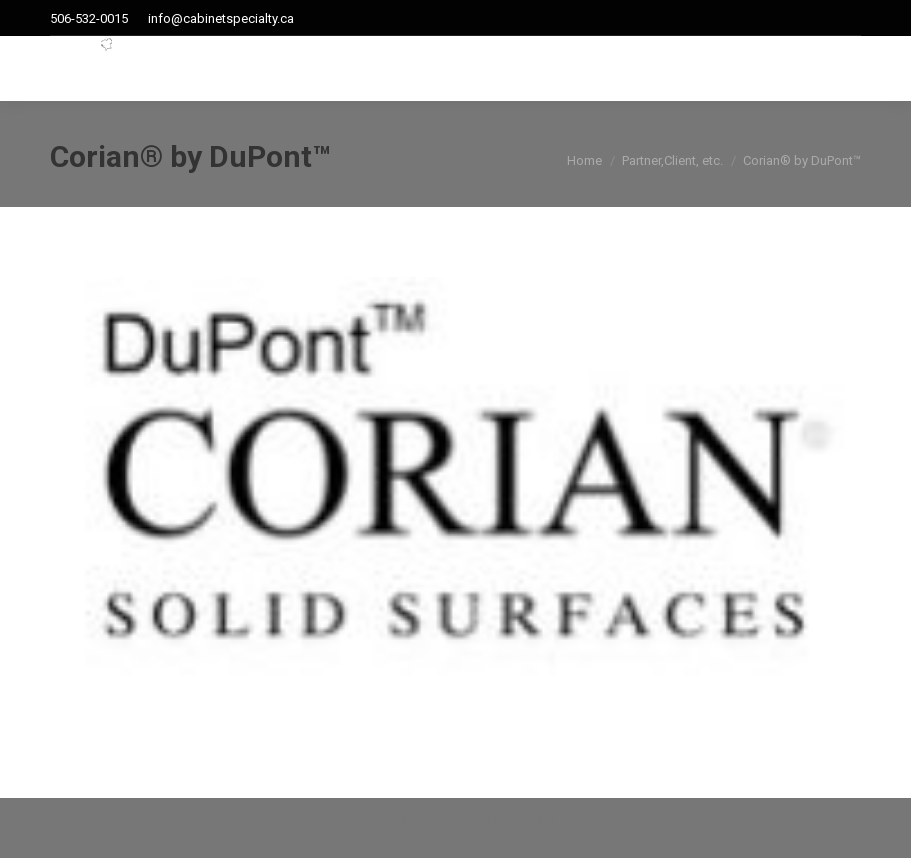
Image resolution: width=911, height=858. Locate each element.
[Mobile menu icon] (847, 69)
